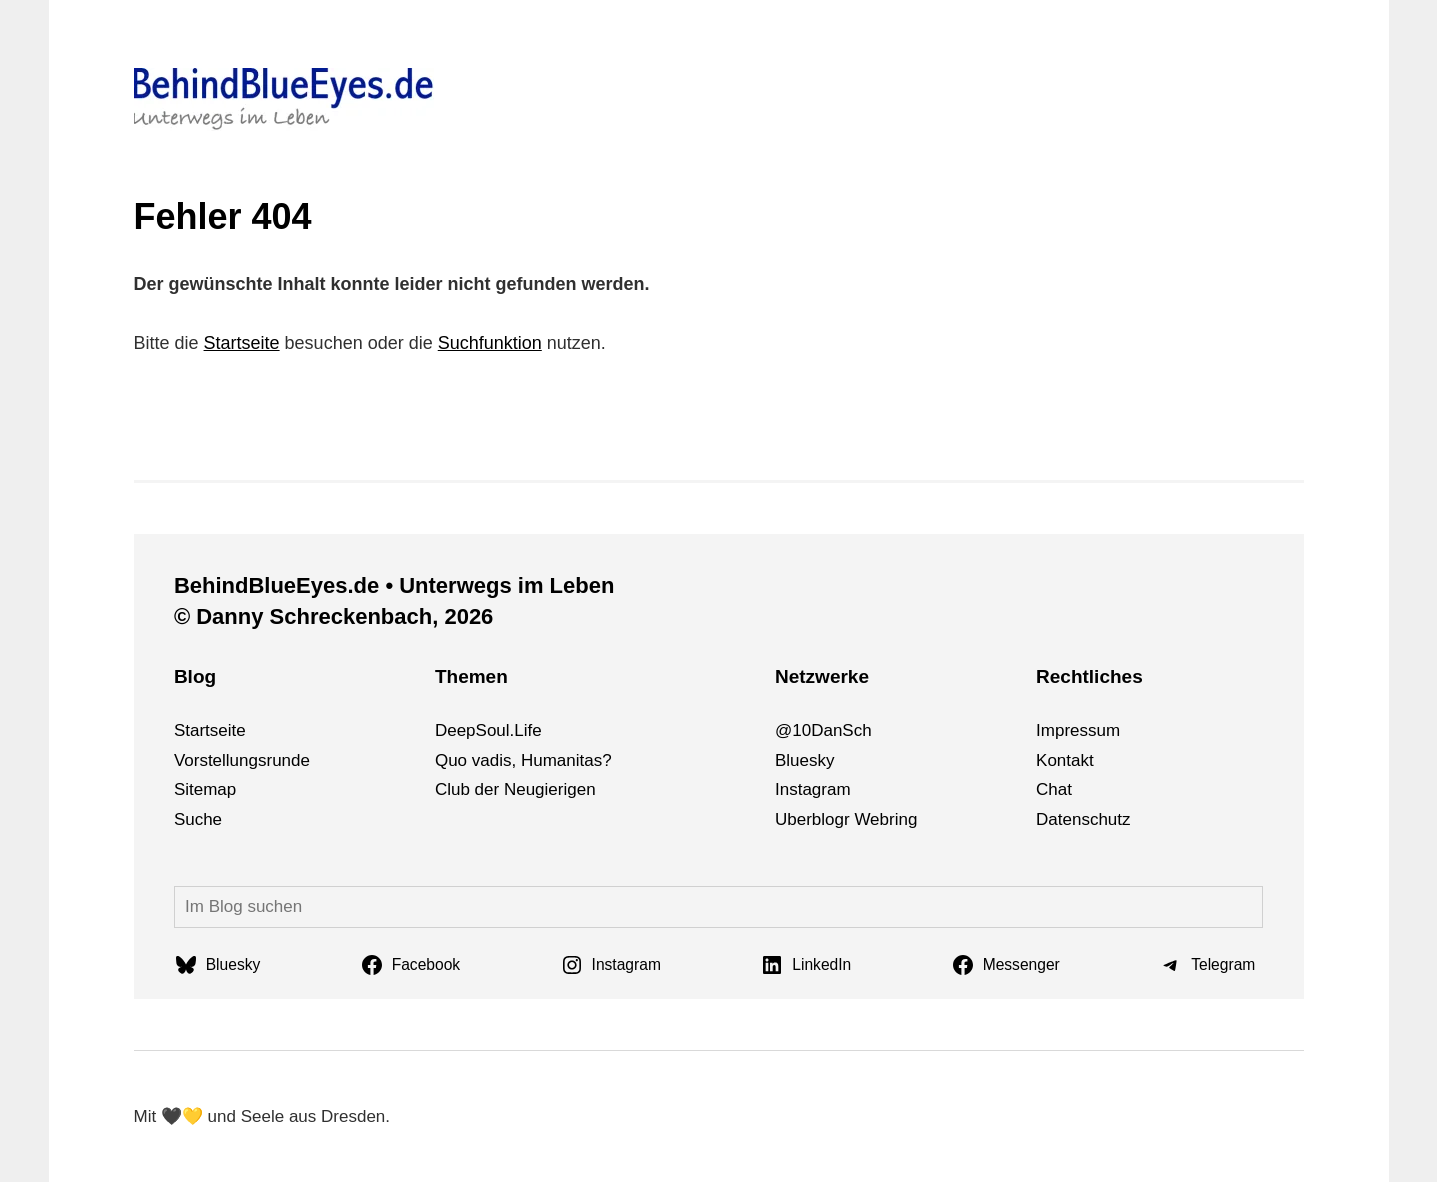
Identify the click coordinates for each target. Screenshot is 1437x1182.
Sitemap (205, 789)
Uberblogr (812, 819)
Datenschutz (1083, 819)
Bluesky (805, 760)
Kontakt (1065, 760)
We (866, 819)
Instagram (813, 789)
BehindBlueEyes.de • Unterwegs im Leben (394, 585)
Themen (471, 676)
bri (889, 819)
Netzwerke (822, 676)
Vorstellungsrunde (242, 760)
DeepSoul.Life (488, 730)
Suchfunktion (490, 343)
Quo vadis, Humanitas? (523, 760)
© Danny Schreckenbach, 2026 (333, 616)
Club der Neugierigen (515, 789)
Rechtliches (1089, 676)
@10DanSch (823, 730)
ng (907, 819)
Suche (198, 819)
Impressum (1078, 730)
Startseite (242, 343)
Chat (1054, 789)
